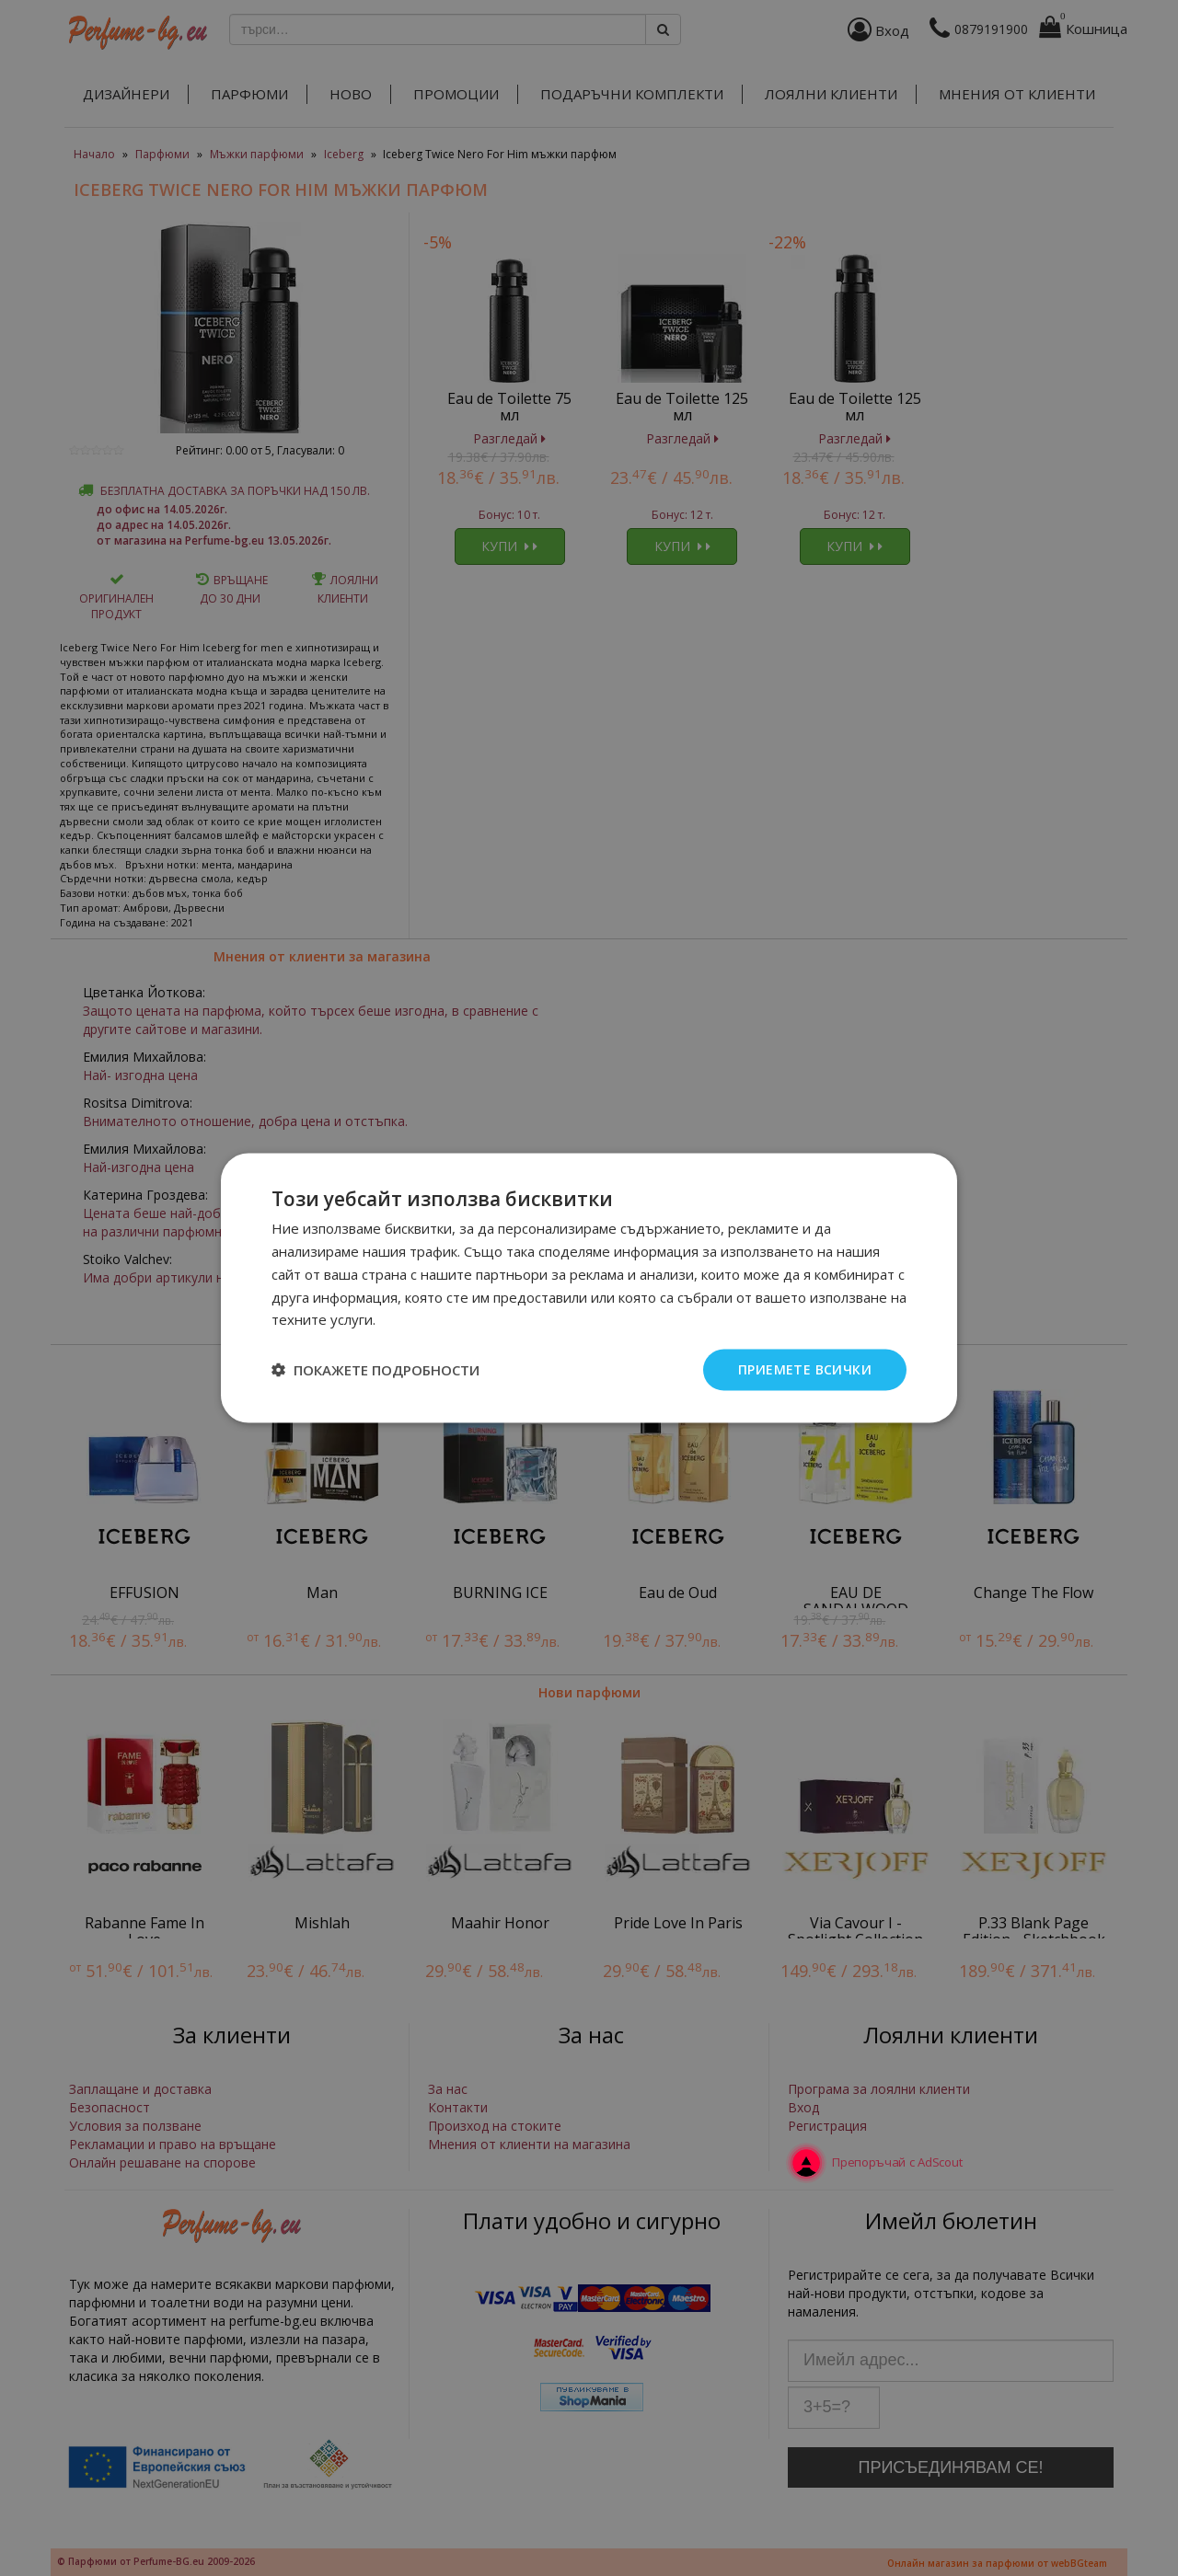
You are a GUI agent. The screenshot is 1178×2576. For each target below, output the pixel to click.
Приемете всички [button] (805, 1369)
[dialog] (589, 1288)
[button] (375, 1370)
